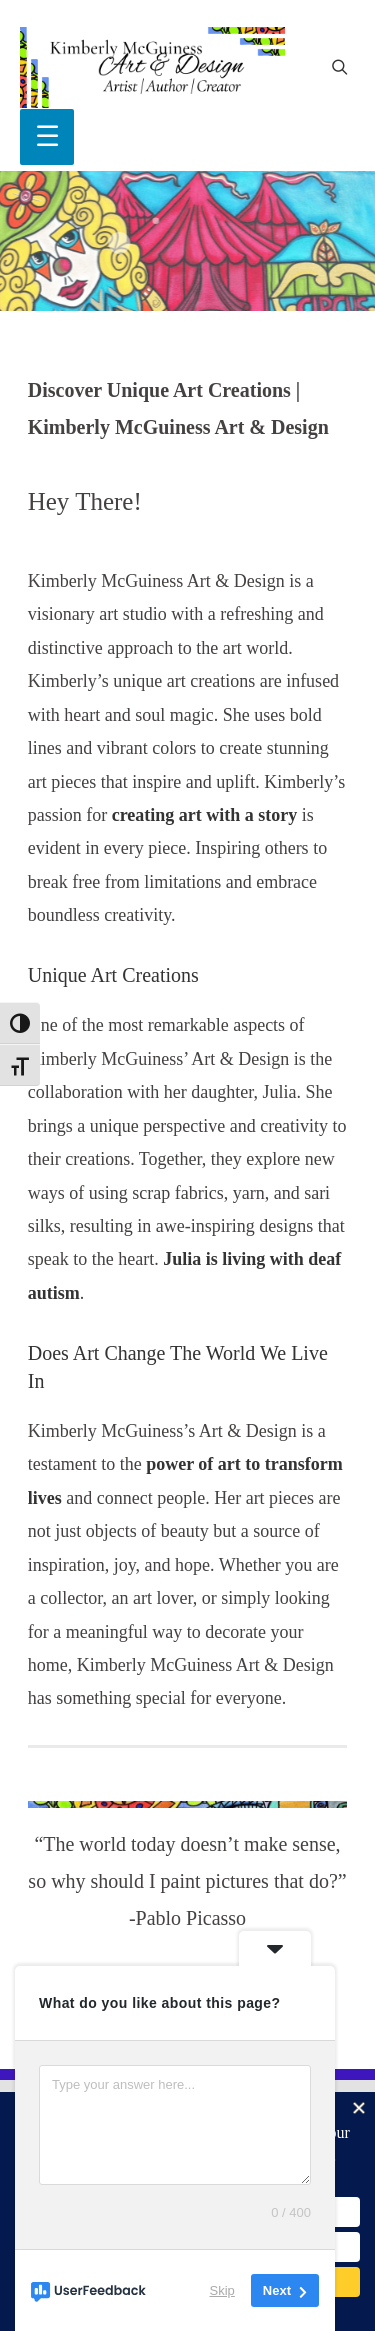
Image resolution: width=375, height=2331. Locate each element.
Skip (222, 2290)
